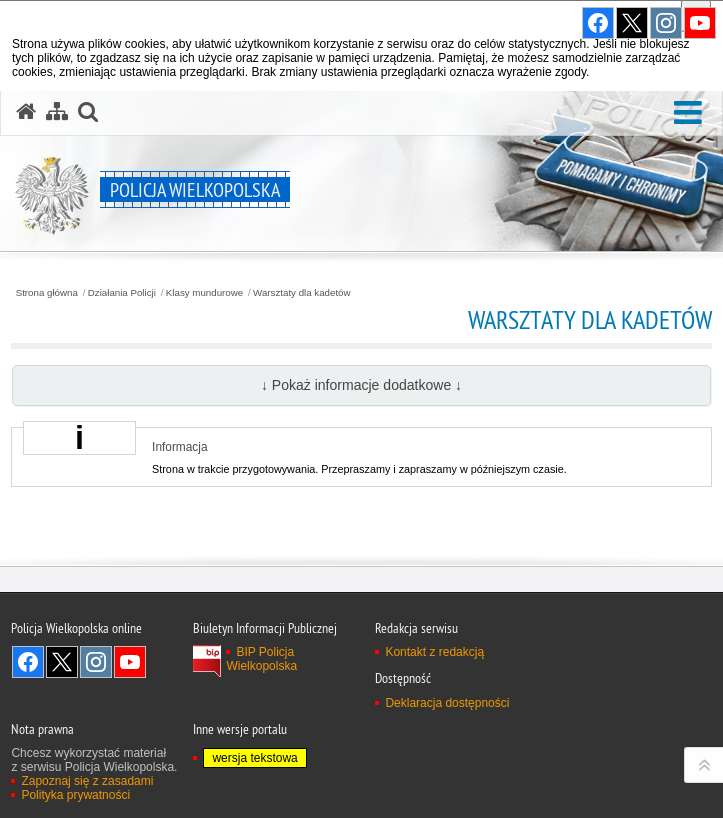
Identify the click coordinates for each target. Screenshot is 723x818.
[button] (688, 113)
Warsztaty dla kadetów (301, 293)
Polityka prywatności (75, 795)
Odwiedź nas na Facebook (28, 662)
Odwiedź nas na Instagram (96, 662)
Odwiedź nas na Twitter (62, 662)
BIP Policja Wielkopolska (261, 659)
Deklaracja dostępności (447, 703)
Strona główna (47, 293)
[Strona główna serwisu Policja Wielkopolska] (26, 112)
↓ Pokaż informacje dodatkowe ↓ (361, 385)
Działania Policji (122, 293)
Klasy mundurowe (204, 293)
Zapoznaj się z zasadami (87, 781)
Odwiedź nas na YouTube (130, 662)
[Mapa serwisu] (57, 112)
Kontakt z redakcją (434, 652)
